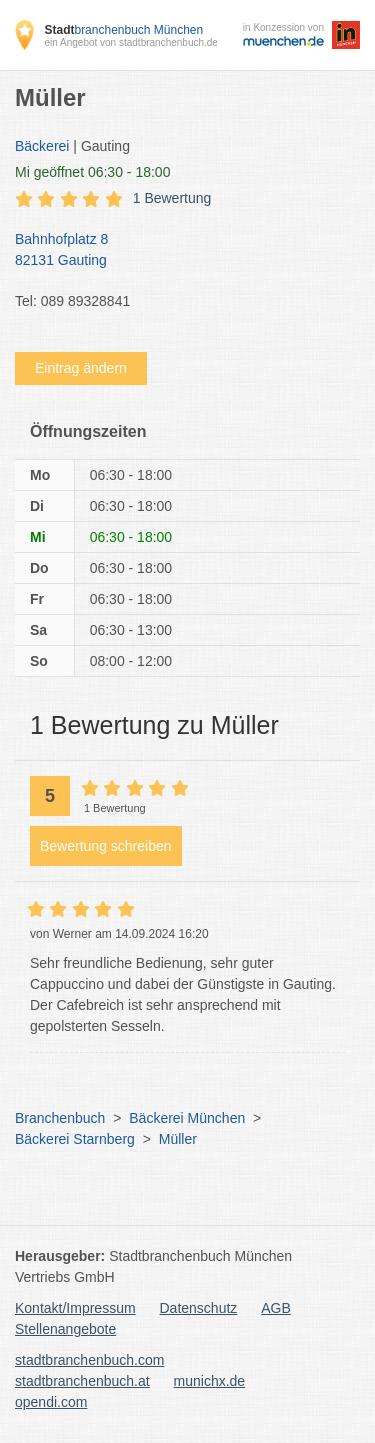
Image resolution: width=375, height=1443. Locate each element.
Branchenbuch (60, 1118)
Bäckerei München (187, 1118)
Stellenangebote (65, 1329)
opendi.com (51, 1402)
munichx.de (210, 1381)
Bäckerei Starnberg (75, 1139)
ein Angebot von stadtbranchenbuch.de (130, 42)
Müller (178, 1139)
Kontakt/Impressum (75, 1308)
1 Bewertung (172, 198)
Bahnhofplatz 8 (177, 251)
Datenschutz (199, 1308)
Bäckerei (42, 146)
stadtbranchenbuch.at (82, 1381)
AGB (276, 1308)
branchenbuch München (123, 30)
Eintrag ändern (81, 368)
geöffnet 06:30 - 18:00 (92, 172)
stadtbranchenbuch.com (89, 1360)
